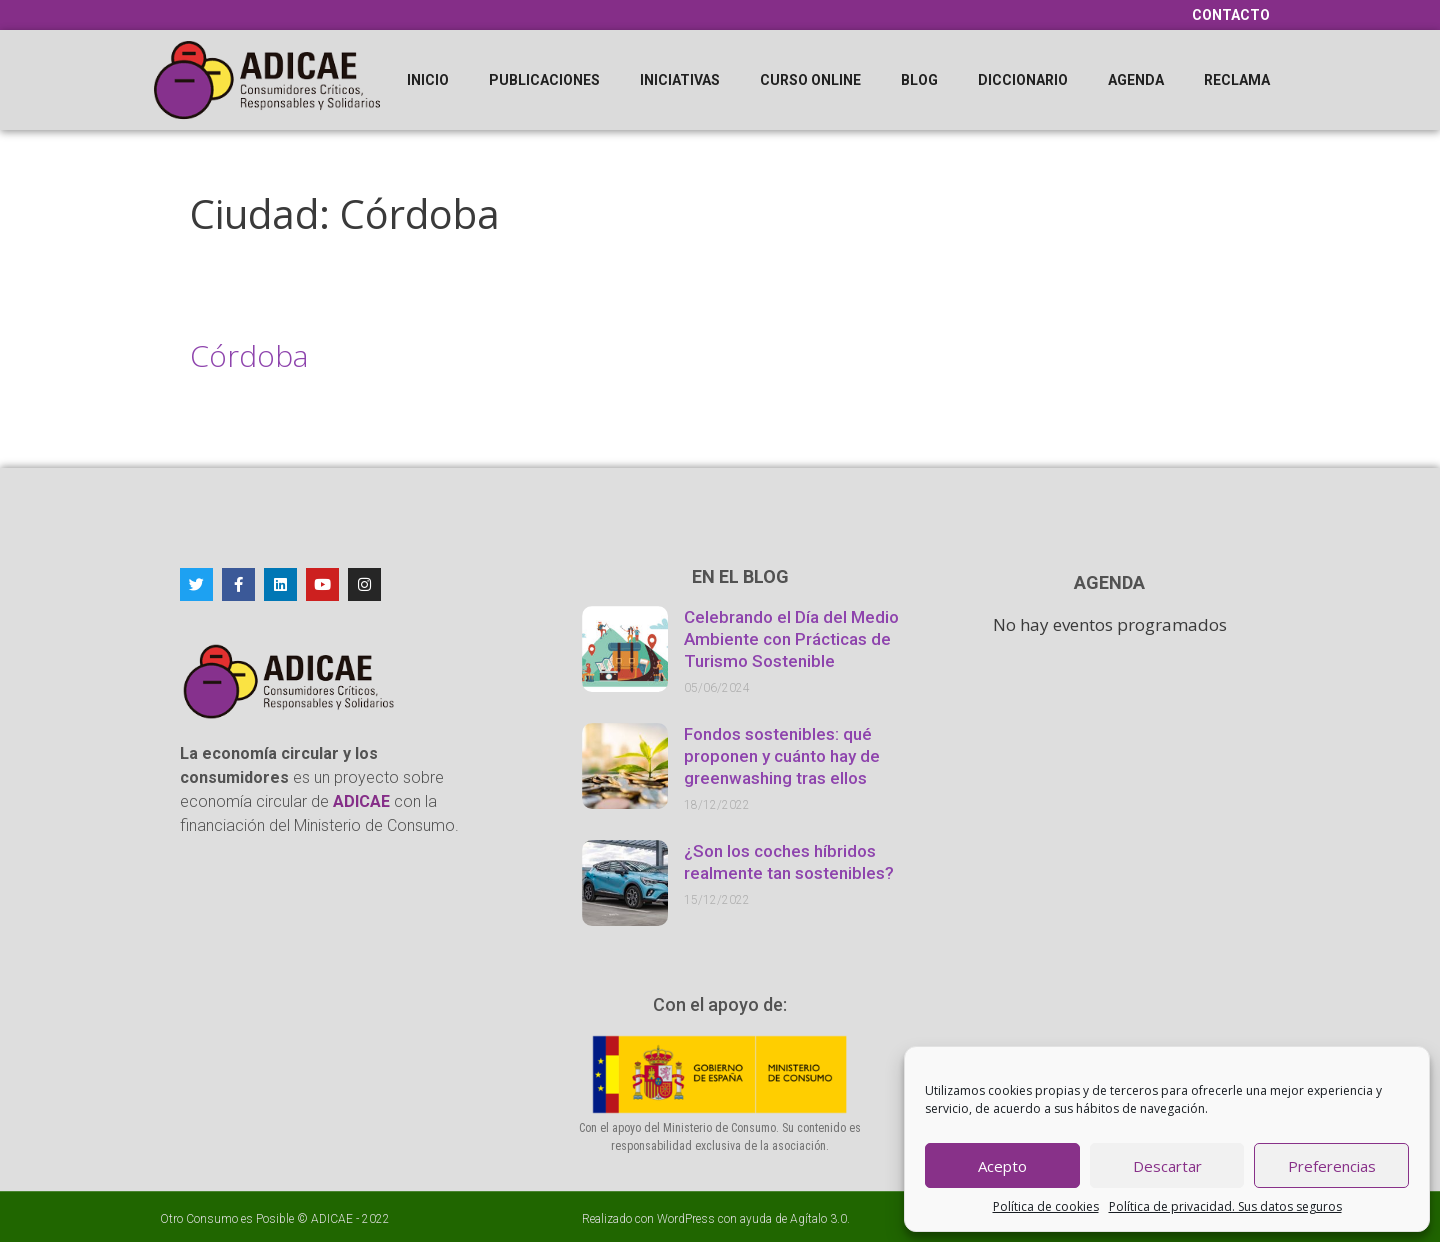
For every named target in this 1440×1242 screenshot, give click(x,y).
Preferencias (1332, 1166)
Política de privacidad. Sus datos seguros (1225, 1206)
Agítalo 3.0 (818, 1219)
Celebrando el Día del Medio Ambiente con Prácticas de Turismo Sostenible (791, 639)
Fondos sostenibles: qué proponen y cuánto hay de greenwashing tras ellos (782, 756)
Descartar (1167, 1166)
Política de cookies (1046, 1206)
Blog (919, 80)
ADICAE (332, 1219)
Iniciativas (680, 80)
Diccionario (1023, 80)
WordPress (686, 1219)
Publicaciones (544, 80)
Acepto (1002, 1166)
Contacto (1231, 15)
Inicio (428, 80)
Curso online (810, 80)
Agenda (1136, 80)
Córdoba (249, 355)
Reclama (1237, 80)
